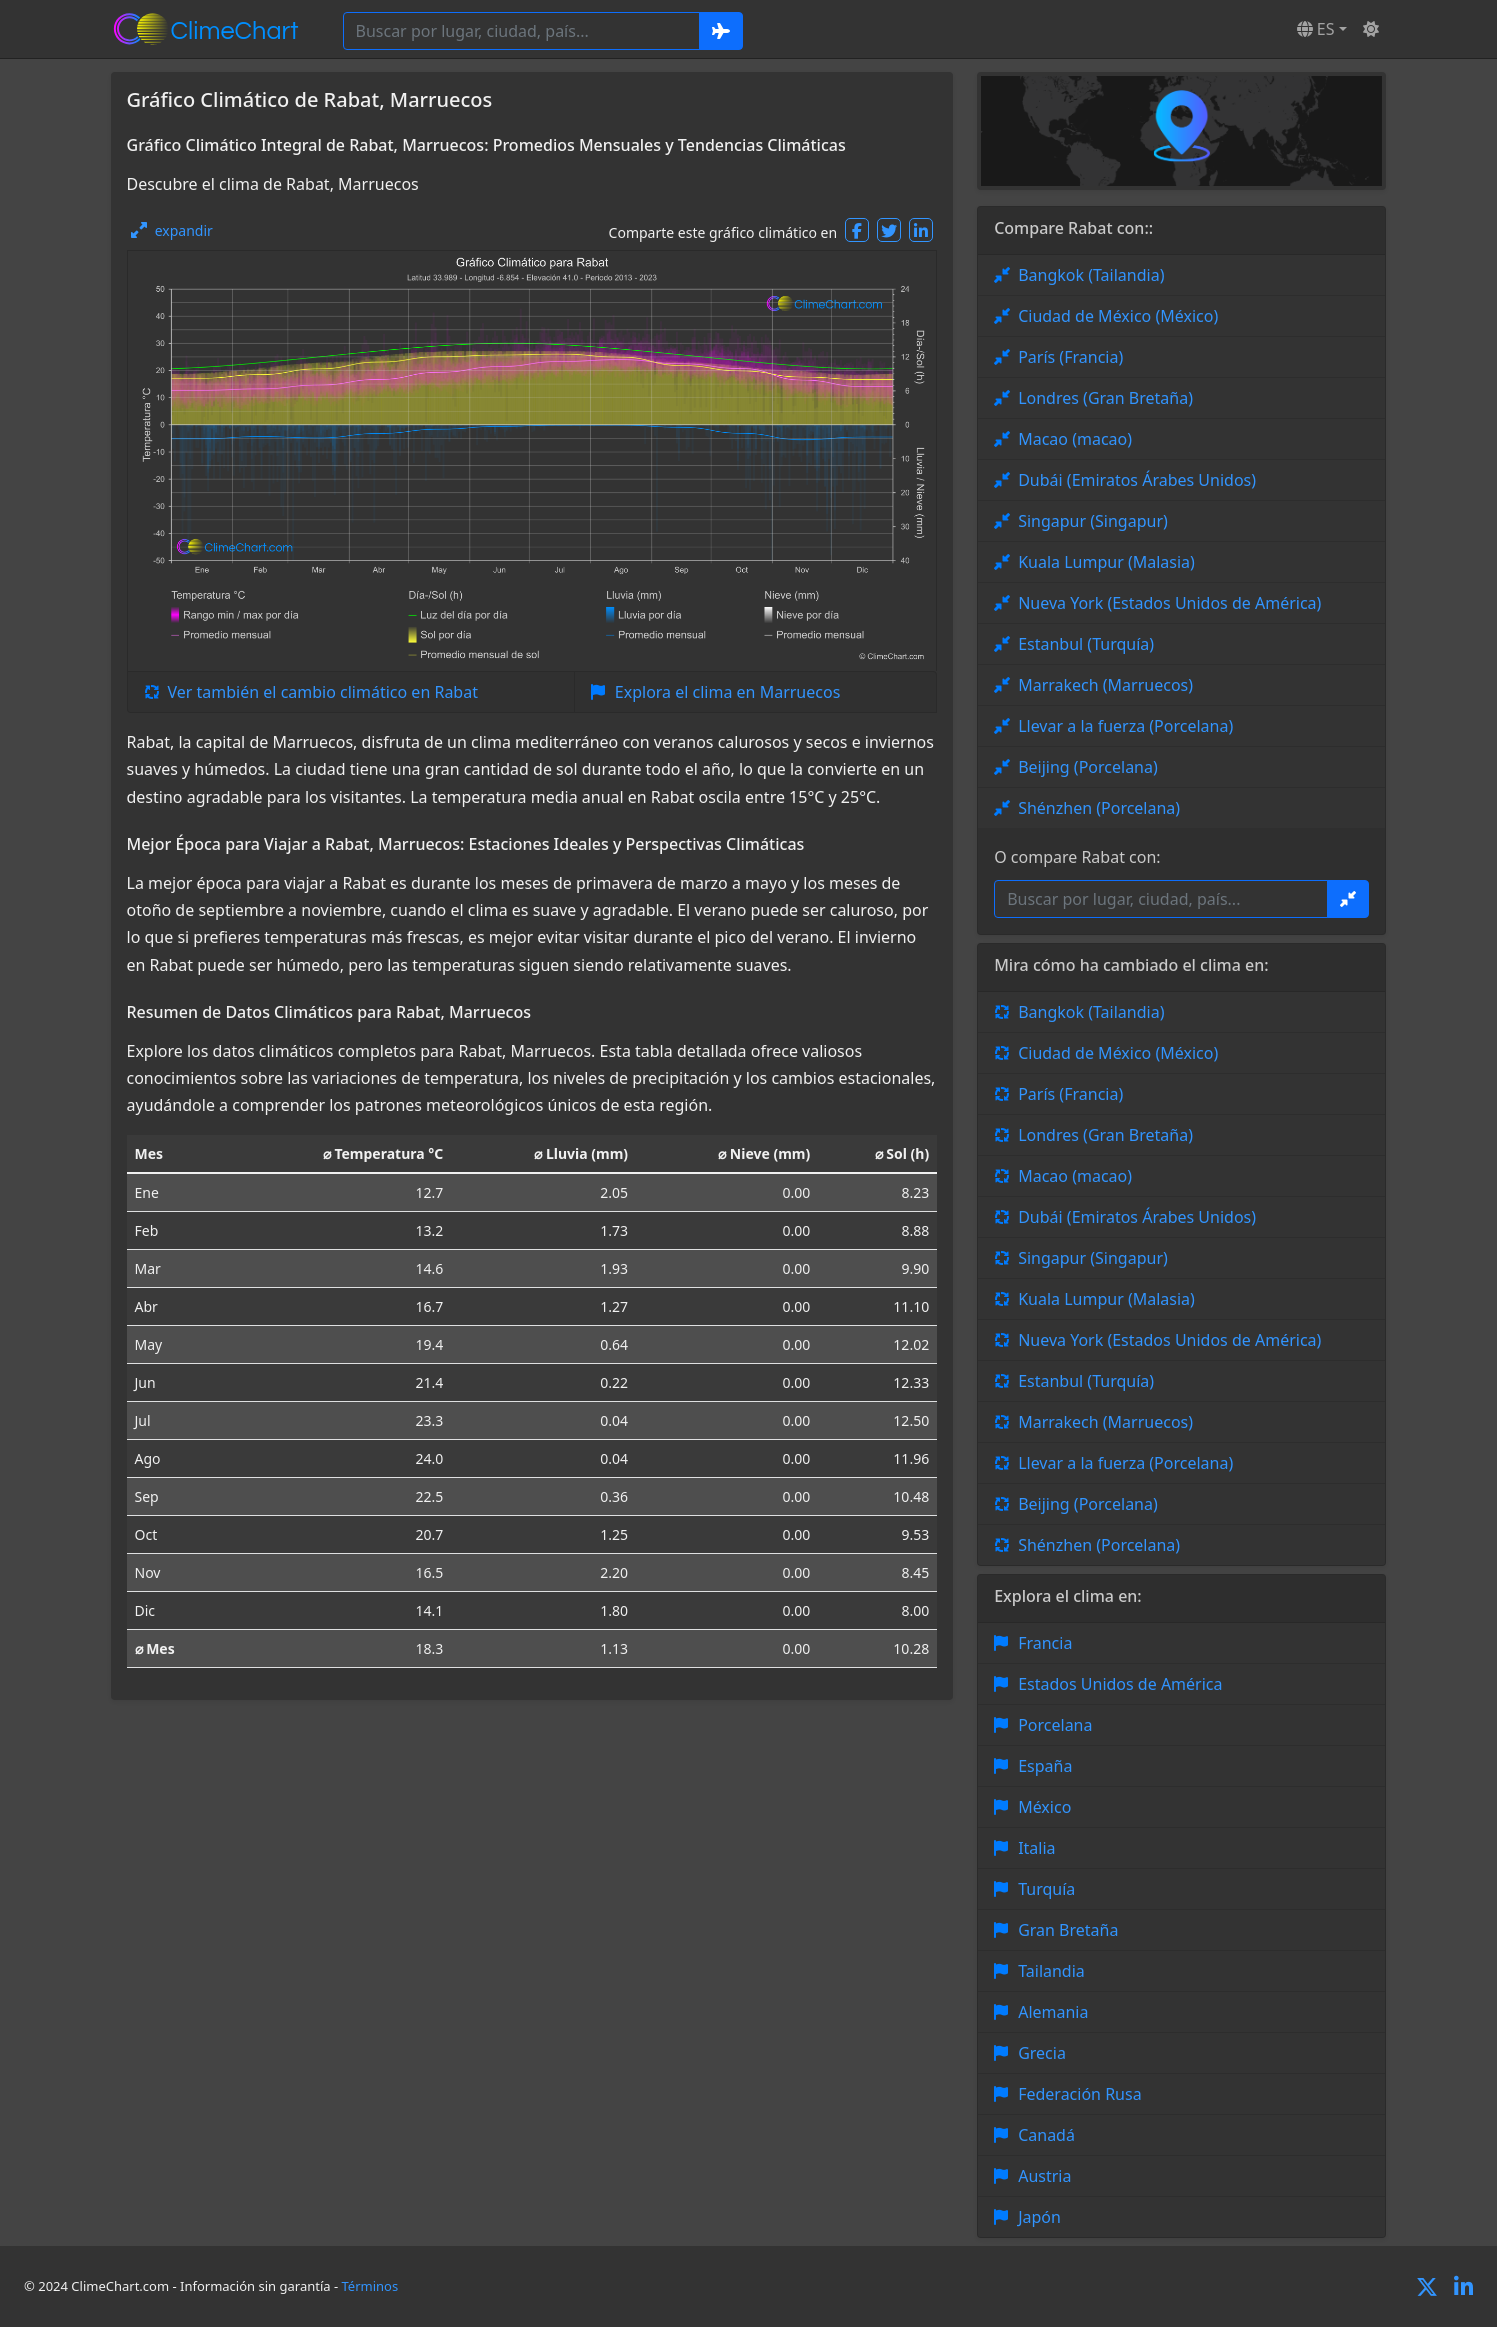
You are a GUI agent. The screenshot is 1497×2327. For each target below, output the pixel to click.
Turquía (1046, 1889)
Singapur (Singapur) (1093, 521)
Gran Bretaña (1068, 1930)
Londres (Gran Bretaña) (1105, 398)
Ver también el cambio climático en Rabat (323, 692)
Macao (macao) (1075, 439)
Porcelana (1055, 1725)
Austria (1044, 2176)
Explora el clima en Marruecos (728, 692)
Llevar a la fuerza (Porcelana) (1125, 726)
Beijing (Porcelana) (1088, 767)
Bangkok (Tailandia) (1091, 275)
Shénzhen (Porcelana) (1099, 808)
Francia (1045, 1643)
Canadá (1046, 2135)
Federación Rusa (1079, 2094)
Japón (1039, 2217)
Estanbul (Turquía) (1086, 644)
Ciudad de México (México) (1118, 316)
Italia (1036, 1848)
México (1044, 1807)
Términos (370, 2286)
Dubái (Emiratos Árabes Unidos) (1137, 480)
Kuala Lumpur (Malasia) (1106, 562)
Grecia (1042, 2053)
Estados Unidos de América (1120, 1684)
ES (1316, 29)
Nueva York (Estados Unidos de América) (1169, 603)
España (1045, 1766)
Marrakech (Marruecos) (1105, 685)
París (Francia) (1070, 357)
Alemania (1053, 2012)
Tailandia (1051, 1971)
